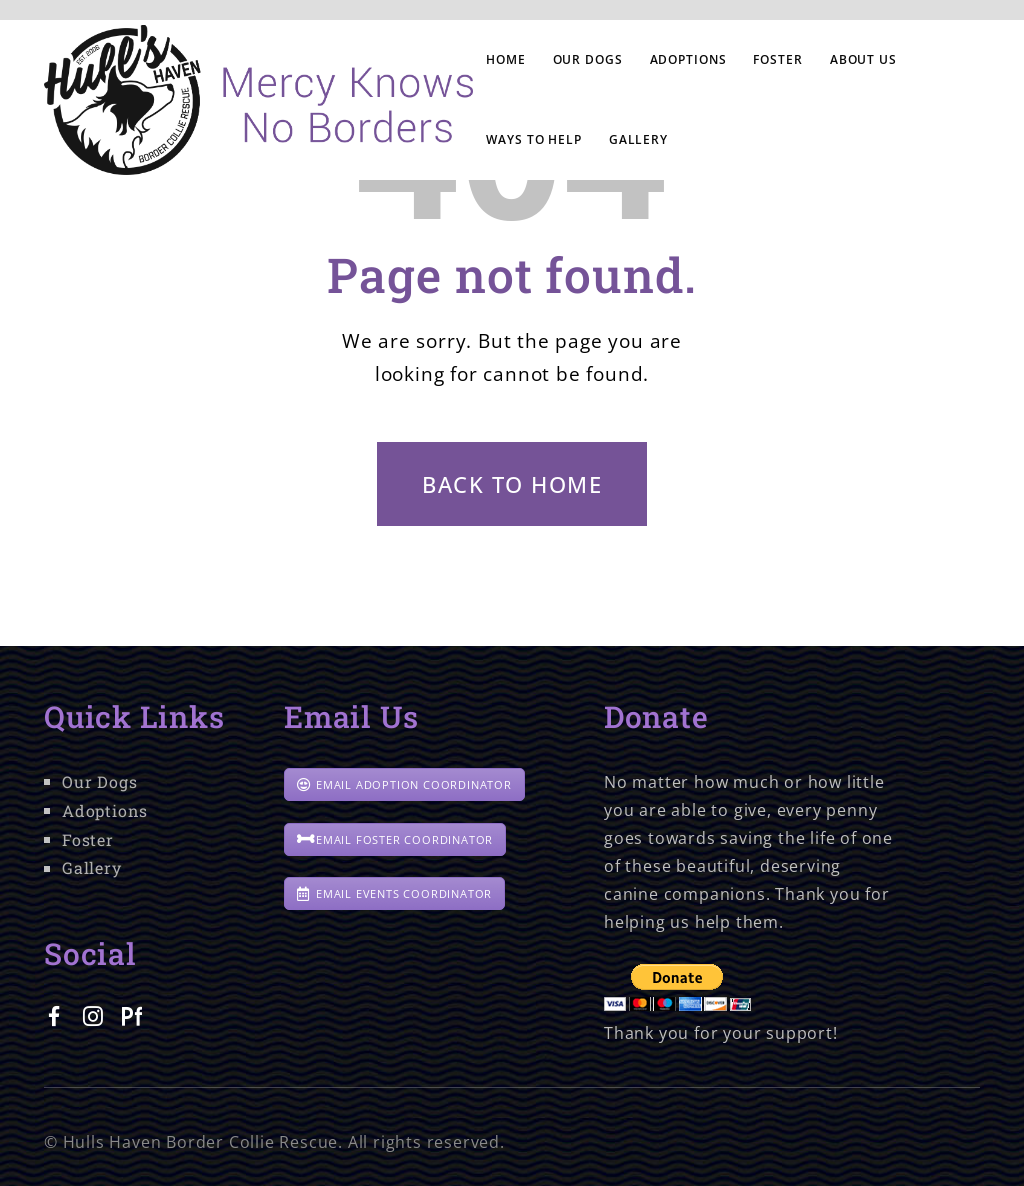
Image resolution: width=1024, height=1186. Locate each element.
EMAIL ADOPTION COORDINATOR (404, 784)
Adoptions (105, 810)
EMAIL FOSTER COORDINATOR (395, 839)
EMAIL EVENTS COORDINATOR (394, 893)
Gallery (92, 867)
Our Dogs (99, 781)
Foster (88, 839)
